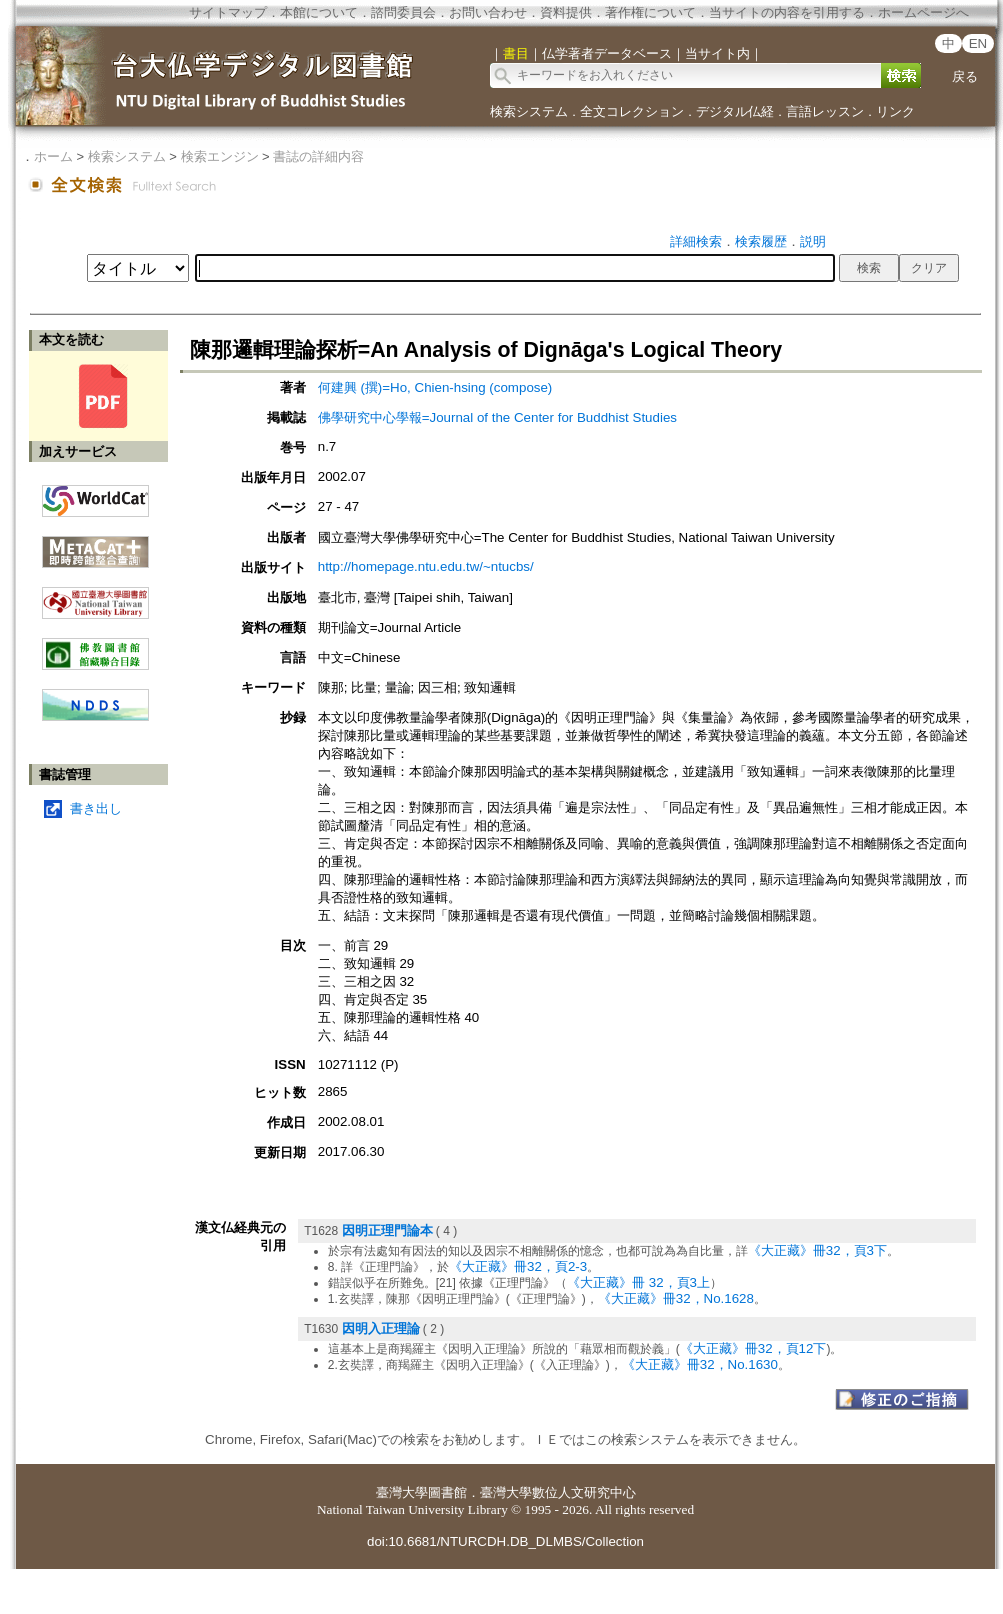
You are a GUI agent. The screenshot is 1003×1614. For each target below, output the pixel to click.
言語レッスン (825, 111)
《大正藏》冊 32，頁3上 (638, 1282)
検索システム (529, 111)
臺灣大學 (402, 1492)
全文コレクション (632, 111)
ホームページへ (923, 12)
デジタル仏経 (735, 111)
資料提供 (566, 12)
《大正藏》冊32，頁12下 (753, 1348)
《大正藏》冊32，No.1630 (700, 1364)
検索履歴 (761, 241)
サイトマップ (228, 12)
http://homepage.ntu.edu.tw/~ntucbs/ (426, 566)
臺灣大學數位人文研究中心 (558, 1492)
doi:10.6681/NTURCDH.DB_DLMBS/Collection (505, 1541)
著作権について (650, 12)
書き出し (96, 808)
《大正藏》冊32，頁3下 (817, 1250)
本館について (319, 12)
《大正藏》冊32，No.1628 (676, 1298)
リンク (895, 111)
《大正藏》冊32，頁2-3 (518, 1266)
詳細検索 (696, 241)
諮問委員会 (403, 12)
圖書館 (447, 1492)
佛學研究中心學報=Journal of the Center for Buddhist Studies (497, 417)
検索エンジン (220, 156)
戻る (965, 76)
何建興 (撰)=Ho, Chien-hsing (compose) (435, 387)
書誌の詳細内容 (318, 156)
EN (978, 43)
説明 (813, 241)
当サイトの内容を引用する (787, 12)
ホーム (53, 156)
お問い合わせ (488, 12)
